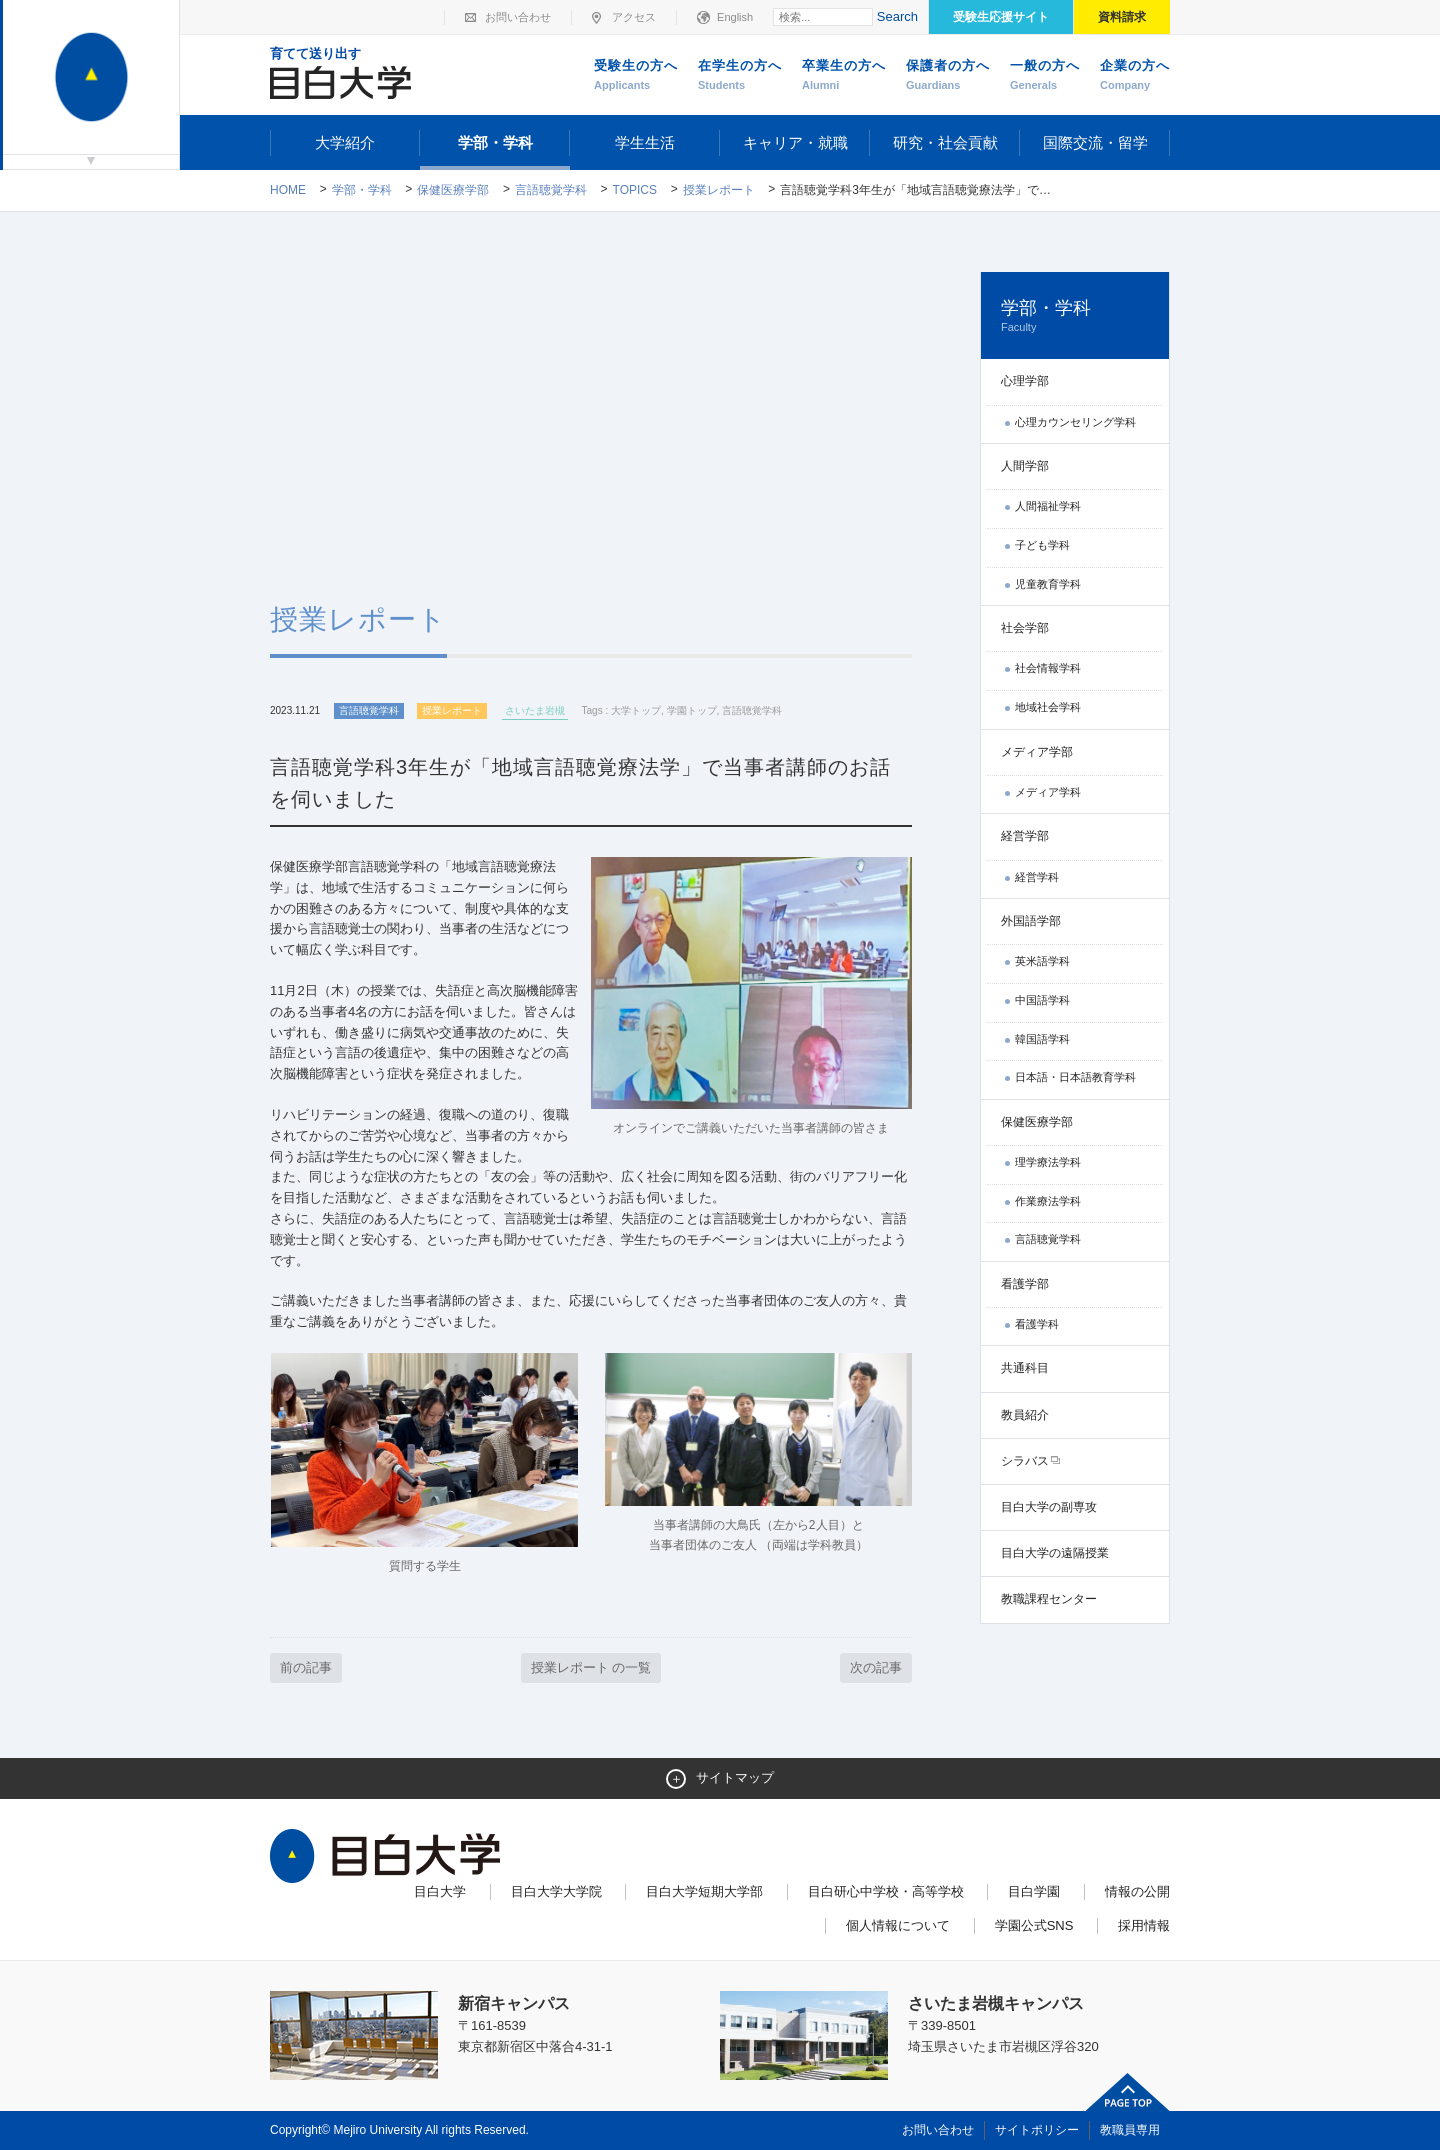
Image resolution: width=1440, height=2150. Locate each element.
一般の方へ (1045, 76)
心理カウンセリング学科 (1075, 422)
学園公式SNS (1034, 1925)
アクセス (634, 17)
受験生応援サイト (1001, 17)
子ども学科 (1042, 545)
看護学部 (1025, 1284)
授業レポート (719, 190)
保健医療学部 (453, 190)
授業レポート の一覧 (591, 1667)
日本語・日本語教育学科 (1075, 1077)
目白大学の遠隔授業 (1055, 1553)
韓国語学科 (1042, 1039)
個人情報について (898, 1925)
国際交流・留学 (1095, 142)
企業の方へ (1135, 76)
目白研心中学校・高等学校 (886, 1891)
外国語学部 (1031, 921)
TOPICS (635, 190)
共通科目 (1025, 1368)
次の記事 (876, 1667)
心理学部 (1025, 381)
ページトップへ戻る (1128, 2092)
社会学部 (1025, 628)
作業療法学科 (1048, 1201)
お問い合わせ (518, 17)
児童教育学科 (1048, 584)
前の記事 (306, 1667)
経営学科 (1037, 877)
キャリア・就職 (795, 142)
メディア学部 (1037, 752)
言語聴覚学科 (551, 190)
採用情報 (1144, 1925)
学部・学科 (495, 142)
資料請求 (1122, 17)
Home (288, 190)
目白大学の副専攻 (1049, 1507)
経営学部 (1025, 836)
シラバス (1025, 1461)
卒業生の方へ (844, 76)
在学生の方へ (740, 76)
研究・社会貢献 (945, 142)
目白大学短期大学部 (704, 1891)
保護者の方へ (948, 76)
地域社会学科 (1048, 707)
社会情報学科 (1048, 668)
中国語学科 (1042, 1000)
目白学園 (1034, 1891)
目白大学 (440, 1891)
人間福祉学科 (1048, 506)
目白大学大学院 (556, 1891)
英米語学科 (1042, 961)
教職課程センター (1049, 1599)
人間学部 (1025, 466)
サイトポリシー (1037, 2130)
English (735, 17)
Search (897, 16)
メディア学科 (1048, 792)
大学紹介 (345, 142)
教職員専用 (1130, 2130)
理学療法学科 (1048, 1162)
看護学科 (1037, 1324)
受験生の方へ (636, 76)
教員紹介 (1025, 1415)
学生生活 (645, 142)
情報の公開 (1137, 1891)
